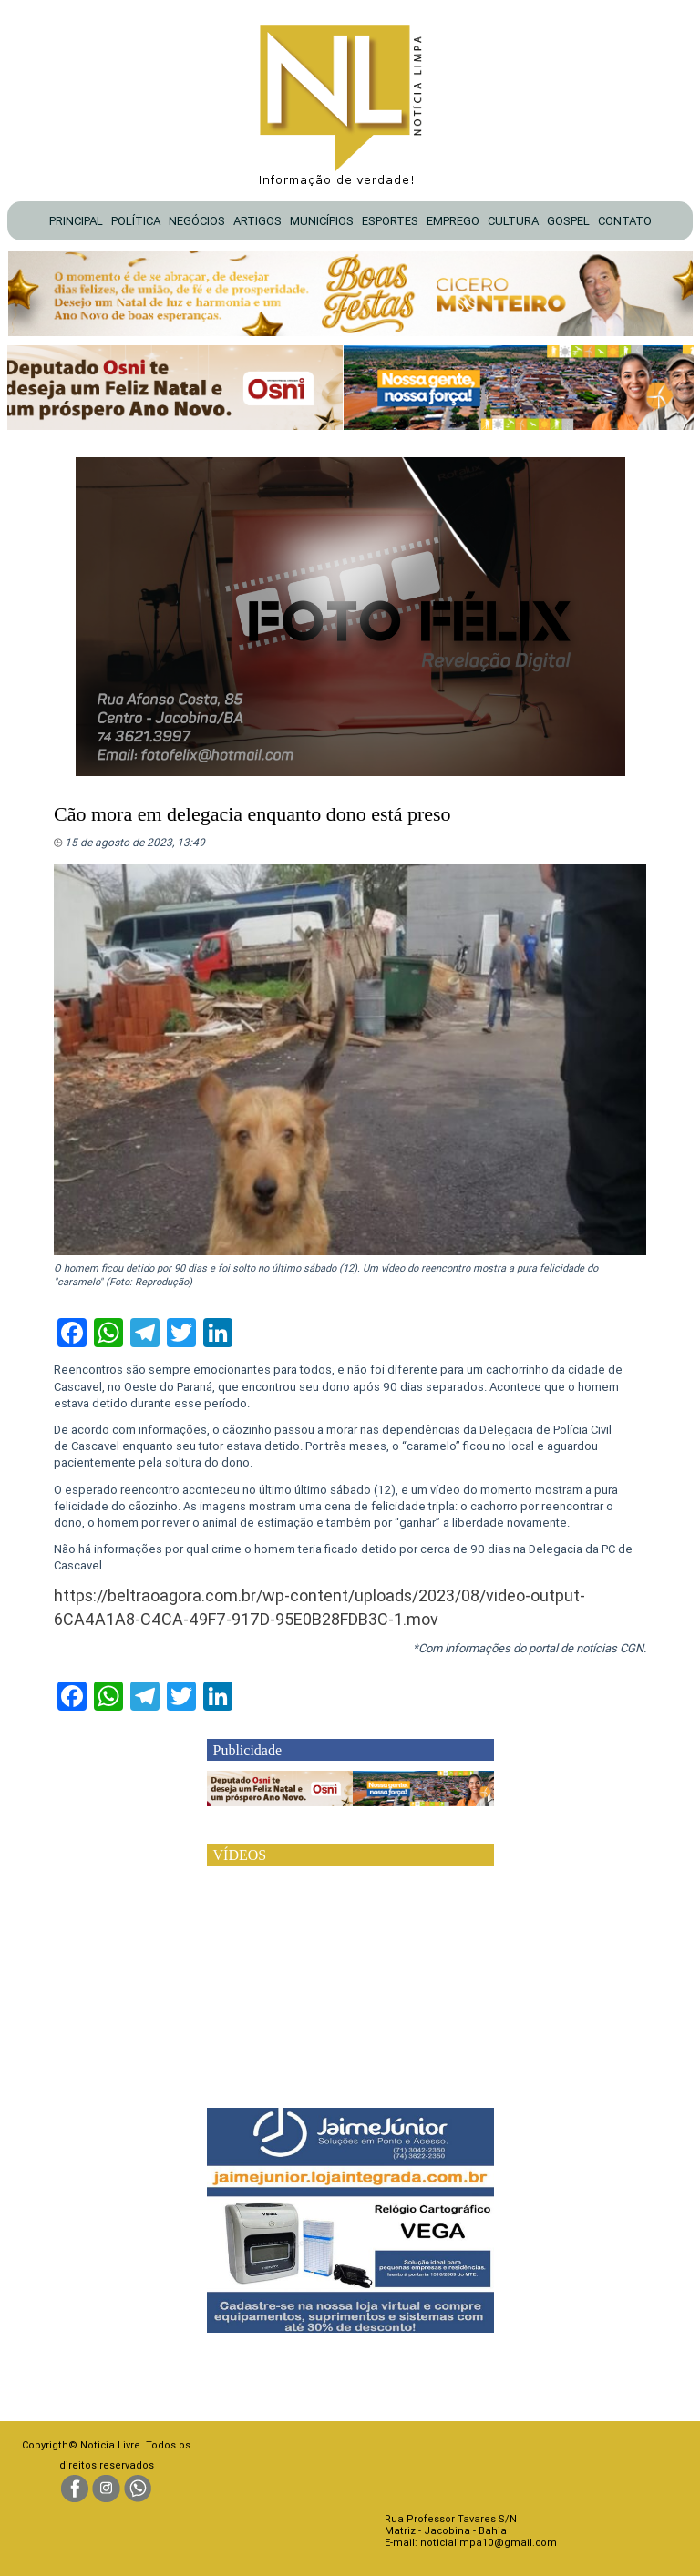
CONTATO (625, 221)
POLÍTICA (135, 221)
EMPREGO (453, 221)
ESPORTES (390, 221)
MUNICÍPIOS (322, 221)
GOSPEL (568, 221)
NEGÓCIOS (197, 221)
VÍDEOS (240, 1855)
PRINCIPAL (76, 221)
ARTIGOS (257, 221)
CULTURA (513, 221)
